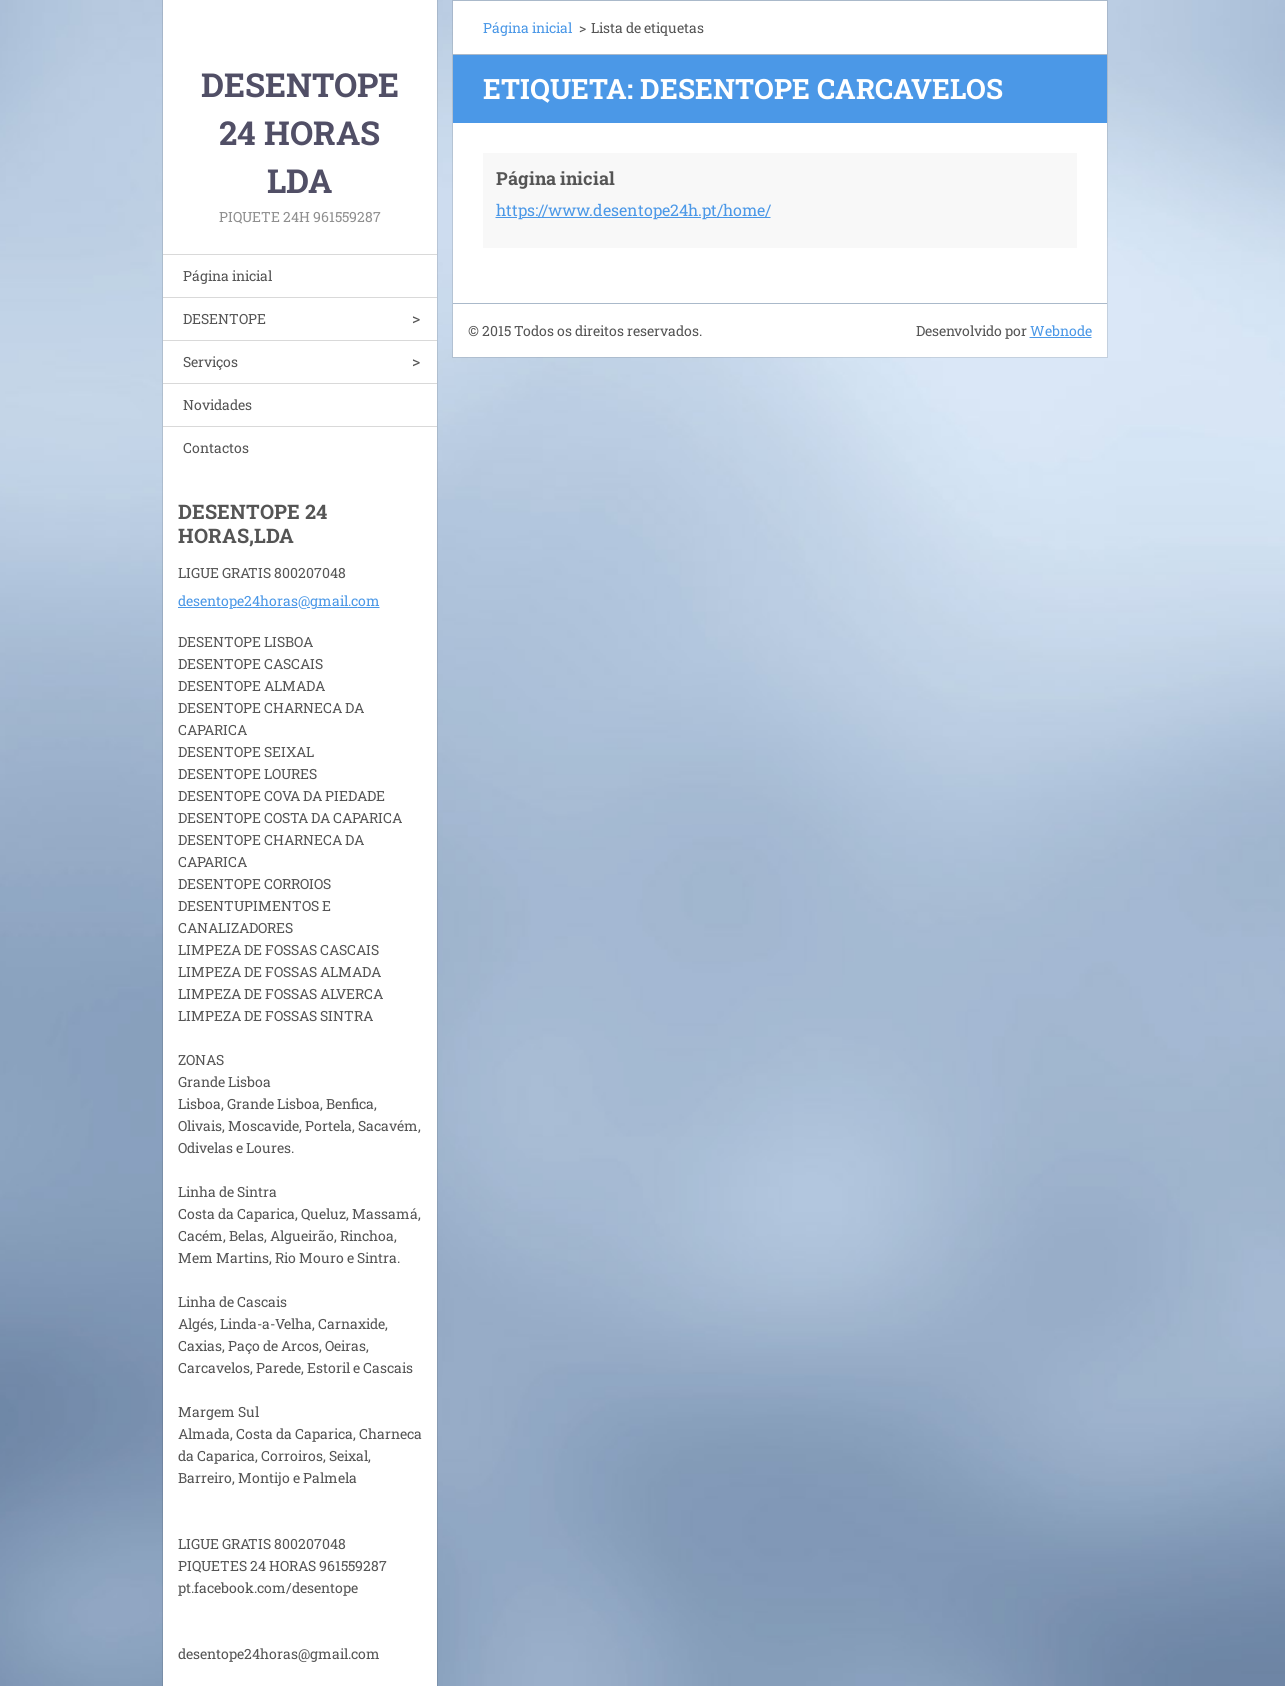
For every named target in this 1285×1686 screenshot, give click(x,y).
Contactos (216, 447)
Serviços (210, 361)
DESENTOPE (224, 318)
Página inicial (227, 275)
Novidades (217, 404)
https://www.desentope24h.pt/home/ (633, 209)
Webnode (1061, 330)
